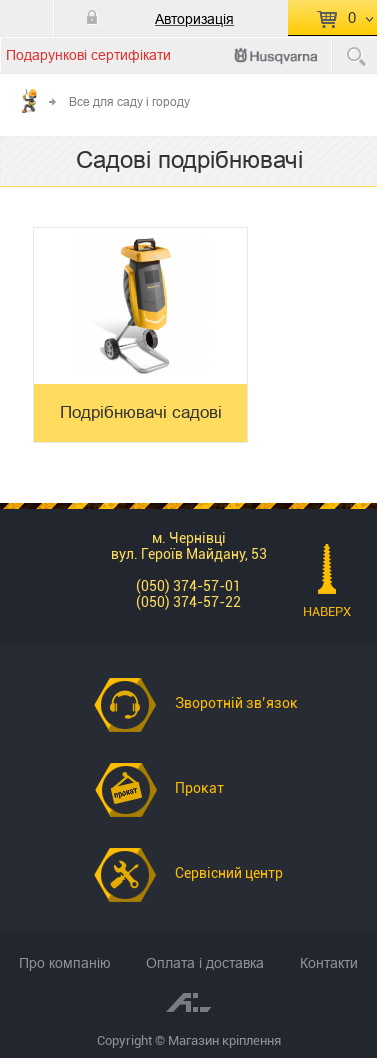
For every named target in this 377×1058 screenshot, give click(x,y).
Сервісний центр (229, 873)
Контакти (329, 963)
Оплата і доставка (205, 963)
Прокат (199, 788)
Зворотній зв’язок (236, 703)
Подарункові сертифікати (88, 55)
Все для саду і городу (129, 101)
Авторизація (194, 19)
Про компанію (65, 963)
